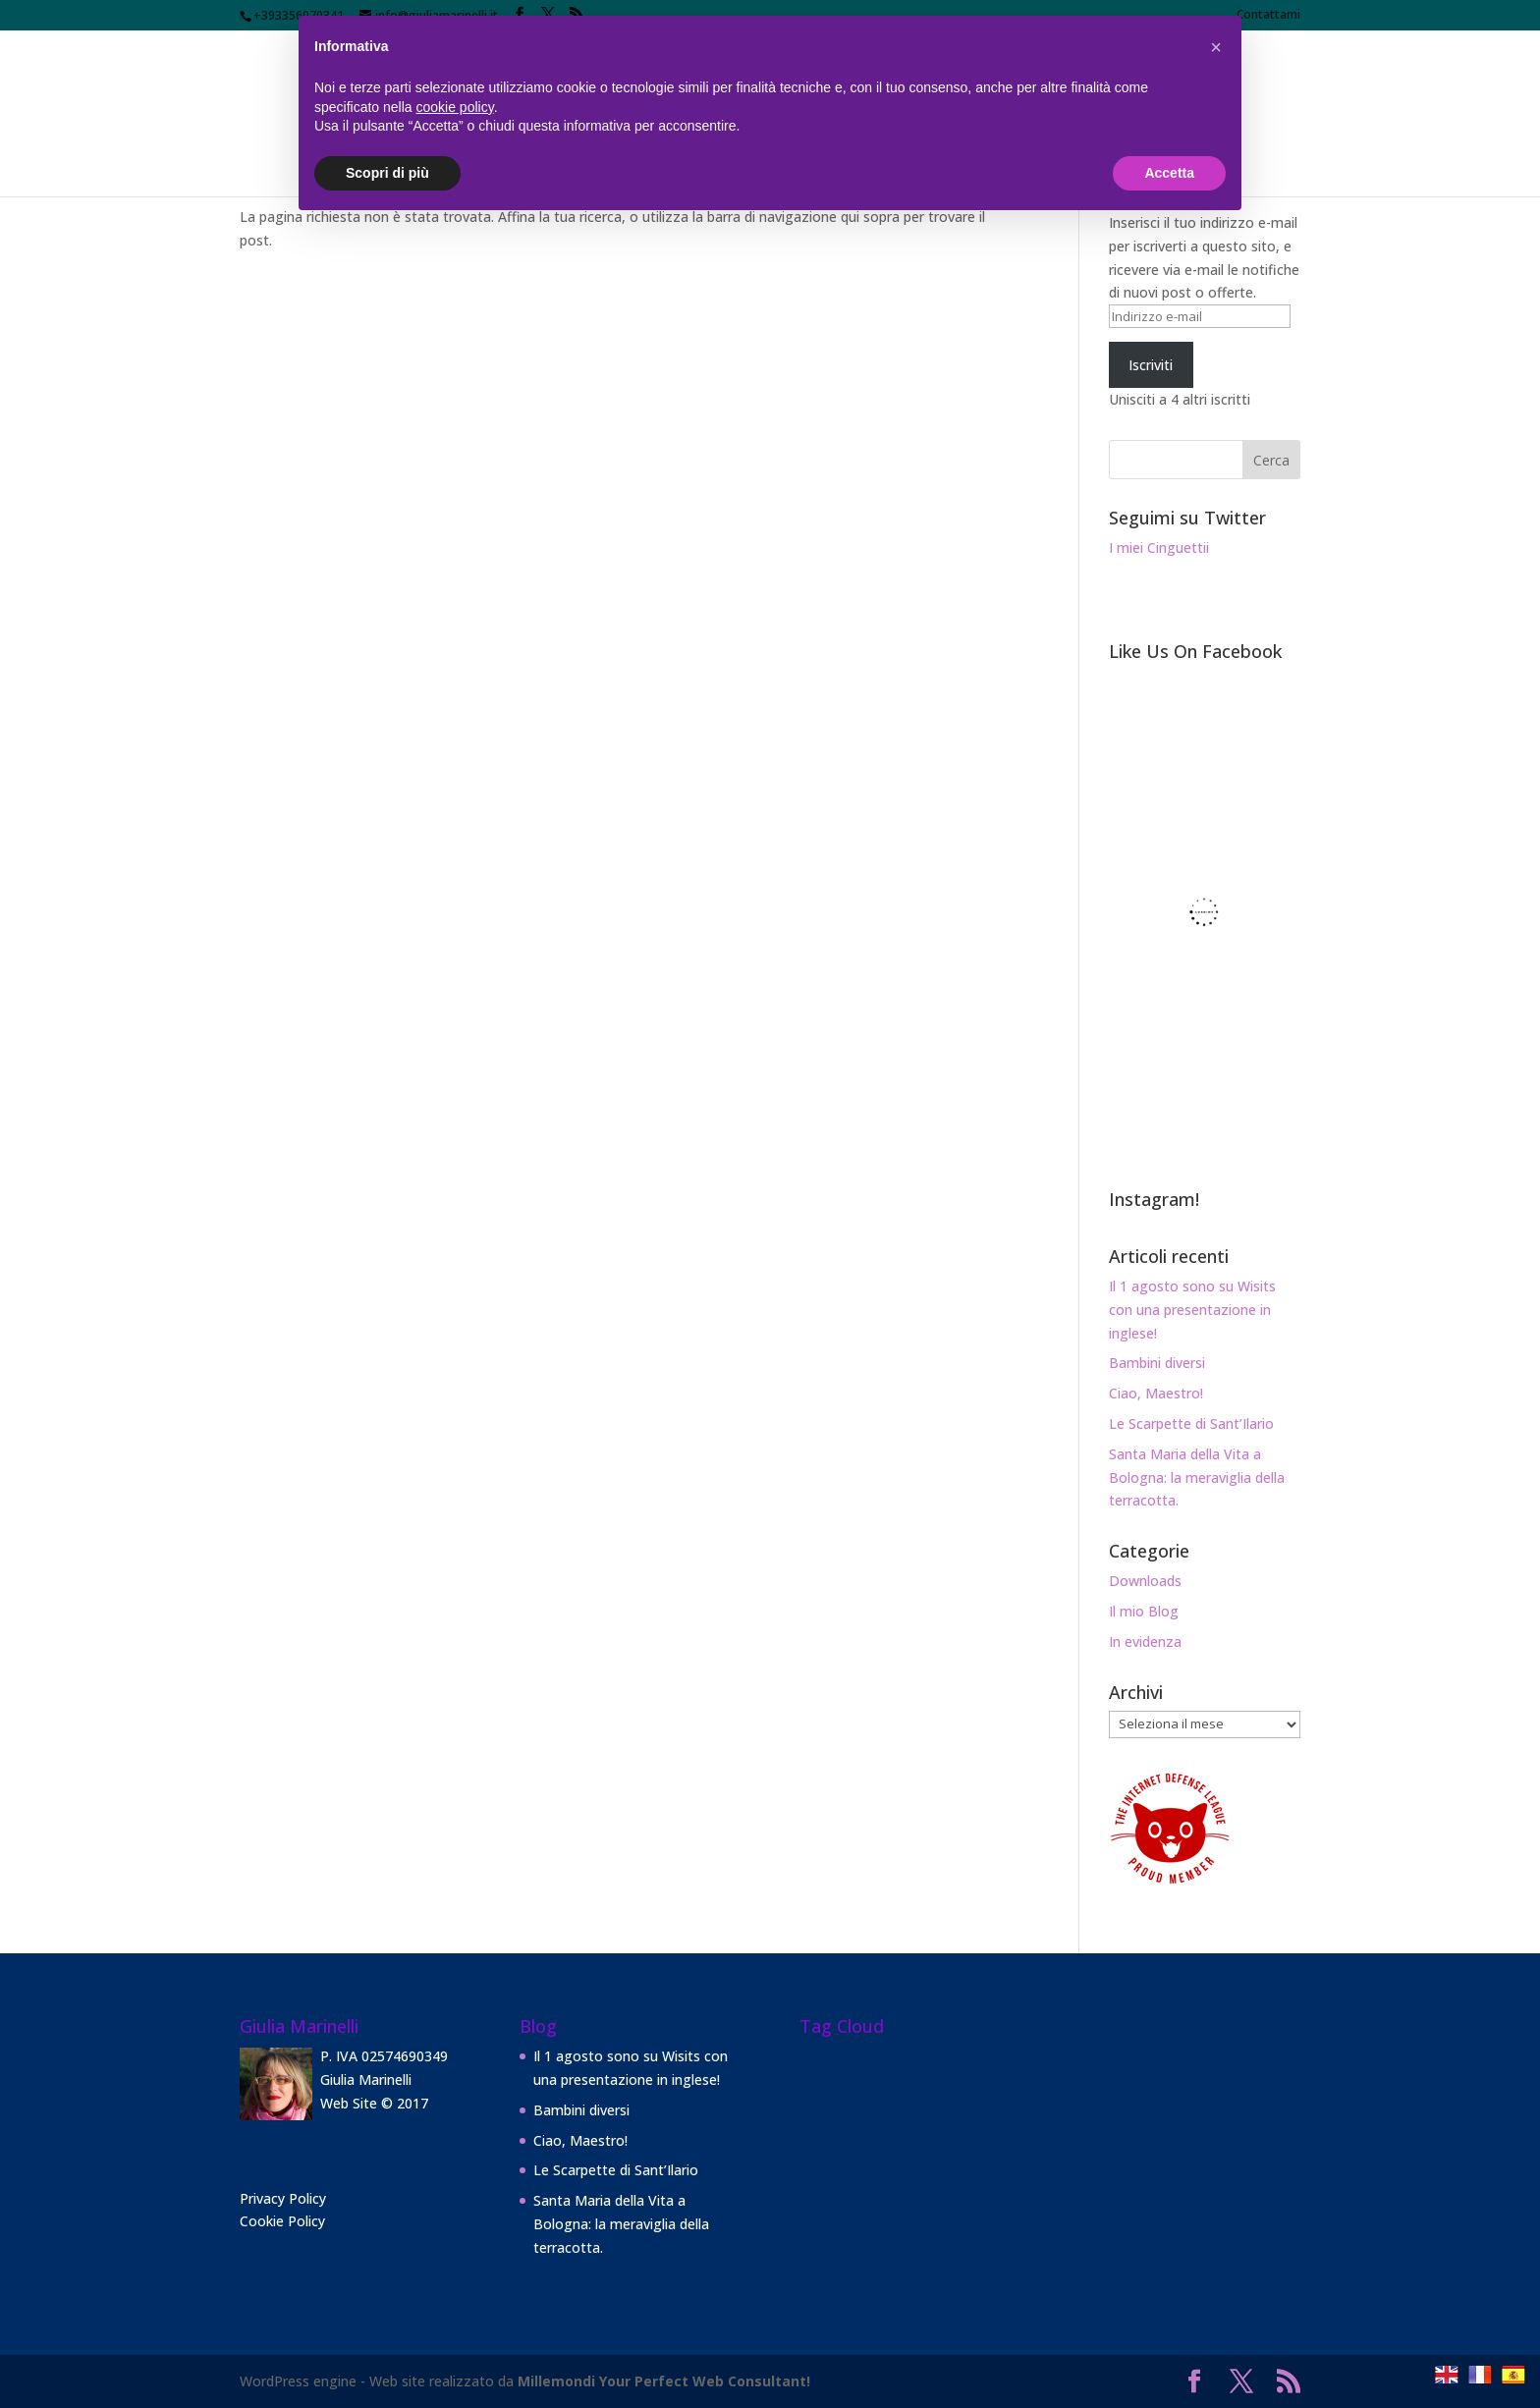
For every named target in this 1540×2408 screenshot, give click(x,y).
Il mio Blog (1144, 1611)
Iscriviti (1150, 365)
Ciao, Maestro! (1156, 1393)
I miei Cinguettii (1159, 547)
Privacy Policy (283, 2198)
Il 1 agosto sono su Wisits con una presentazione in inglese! (1192, 1309)
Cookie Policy (282, 2221)
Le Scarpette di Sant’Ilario (1191, 1423)
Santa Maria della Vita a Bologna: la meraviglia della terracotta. (1197, 1477)
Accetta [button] (1169, 173)
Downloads (1145, 1580)
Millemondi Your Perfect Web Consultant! (664, 2381)
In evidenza (1145, 1641)
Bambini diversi (1157, 1362)
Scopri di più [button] (387, 173)
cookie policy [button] (455, 107)
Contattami (1268, 16)
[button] (1216, 47)
